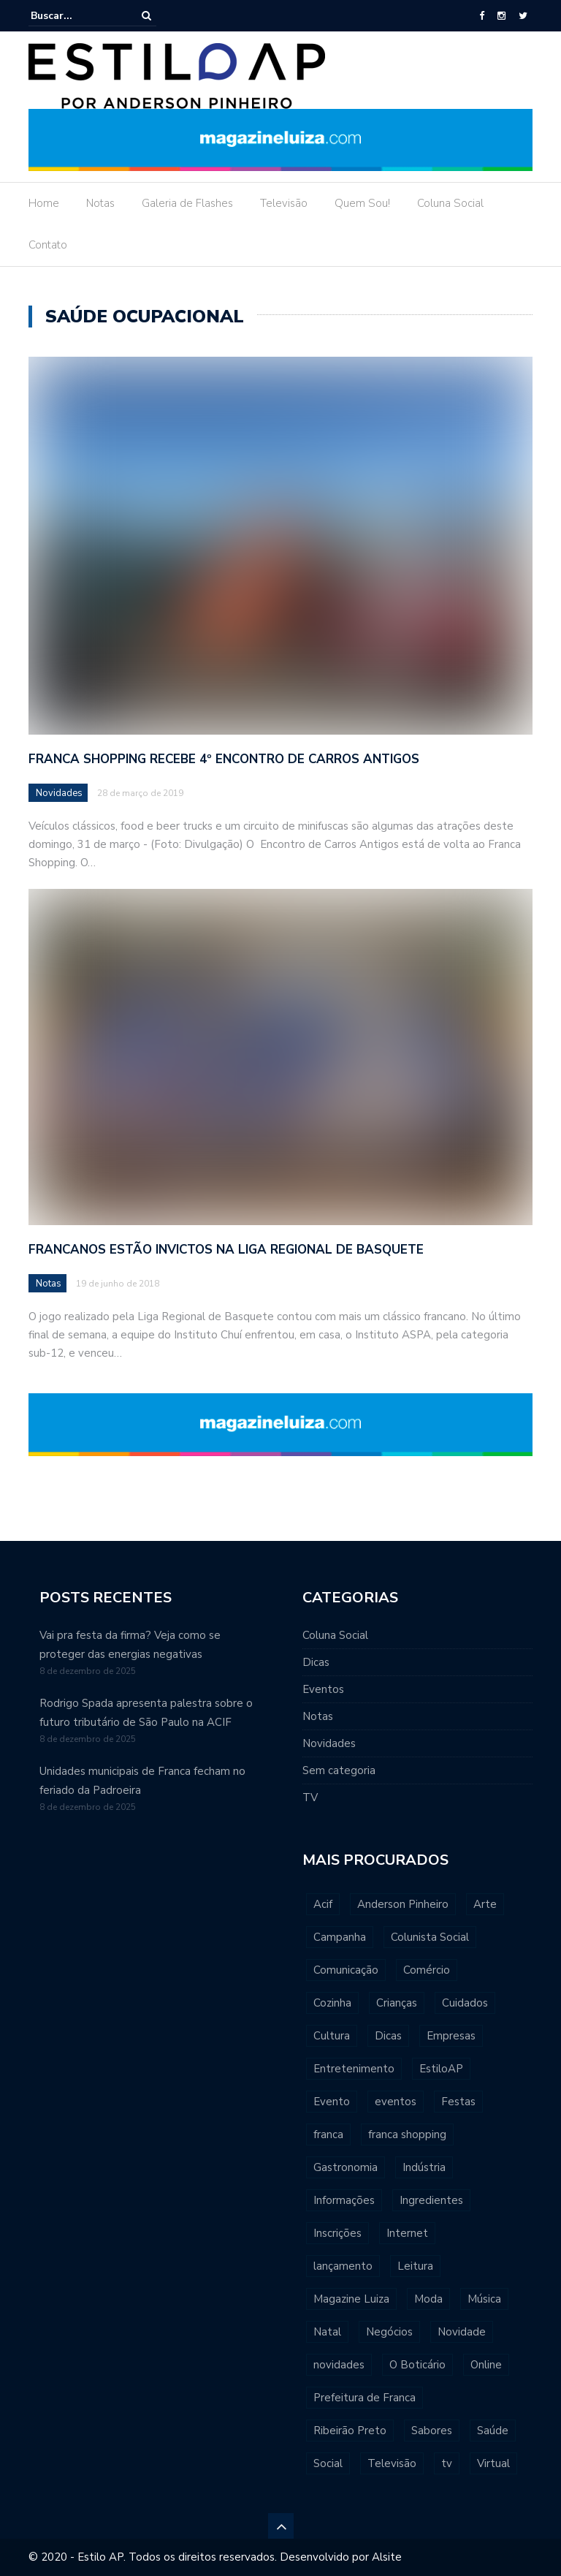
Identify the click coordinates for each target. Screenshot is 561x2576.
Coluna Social (450, 203)
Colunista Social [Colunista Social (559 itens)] (430, 1937)
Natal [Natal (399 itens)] (327, 2332)
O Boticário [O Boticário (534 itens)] (417, 2364)
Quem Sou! (362, 203)
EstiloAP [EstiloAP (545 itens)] (441, 2068)
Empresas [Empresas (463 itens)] (451, 2035)
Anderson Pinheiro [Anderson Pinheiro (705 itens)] (403, 1904)
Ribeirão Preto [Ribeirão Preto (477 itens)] (349, 2430)
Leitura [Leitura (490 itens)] (415, 2266)
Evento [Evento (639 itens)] (331, 2101)
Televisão (284, 203)
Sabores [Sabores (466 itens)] (431, 2430)
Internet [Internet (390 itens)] (407, 2233)
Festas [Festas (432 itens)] (458, 2101)
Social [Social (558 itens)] (328, 2463)
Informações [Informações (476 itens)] (344, 2200)
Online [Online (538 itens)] (486, 2364)
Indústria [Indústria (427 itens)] (424, 2167)
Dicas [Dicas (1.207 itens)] (388, 2035)
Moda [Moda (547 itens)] (428, 2299)
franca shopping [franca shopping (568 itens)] (407, 2134)
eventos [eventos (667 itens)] (395, 2101)
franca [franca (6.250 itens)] (328, 2134)
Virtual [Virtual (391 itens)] (493, 2463)
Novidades (59, 793)
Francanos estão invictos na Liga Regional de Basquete (226, 1249)
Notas (100, 203)
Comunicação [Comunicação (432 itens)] (345, 1970)
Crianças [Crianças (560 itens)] (396, 2003)
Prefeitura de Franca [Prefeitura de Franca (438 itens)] (364, 2397)
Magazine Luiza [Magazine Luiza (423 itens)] (351, 2299)
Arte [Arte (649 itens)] (485, 1904)
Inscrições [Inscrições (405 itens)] (337, 2233)
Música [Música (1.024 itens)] (484, 2299)
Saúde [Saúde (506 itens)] (492, 2430)
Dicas (315, 1662)
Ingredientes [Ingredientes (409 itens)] (431, 2200)
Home (43, 203)
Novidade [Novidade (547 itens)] (462, 2332)
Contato (47, 245)
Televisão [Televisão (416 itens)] (391, 2463)
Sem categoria (338, 1770)
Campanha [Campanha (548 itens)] (339, 1937)
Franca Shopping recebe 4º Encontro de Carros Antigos (223, 759)
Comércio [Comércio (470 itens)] (426, 1970)
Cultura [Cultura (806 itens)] (331, 2035)
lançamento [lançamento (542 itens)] (343, 2266)
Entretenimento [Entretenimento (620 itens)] (353, 2068)
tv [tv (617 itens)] (446, 2463)
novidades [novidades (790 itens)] (339, 2364)
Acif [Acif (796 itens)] (322, 1904)
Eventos (323, 1689)
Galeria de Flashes (187, 203)
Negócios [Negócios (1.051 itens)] (389, 2332)
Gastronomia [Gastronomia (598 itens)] (345, 2167)
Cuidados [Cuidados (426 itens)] (465, 2003)
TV (310, 1797)
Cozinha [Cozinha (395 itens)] (332, 2003)
